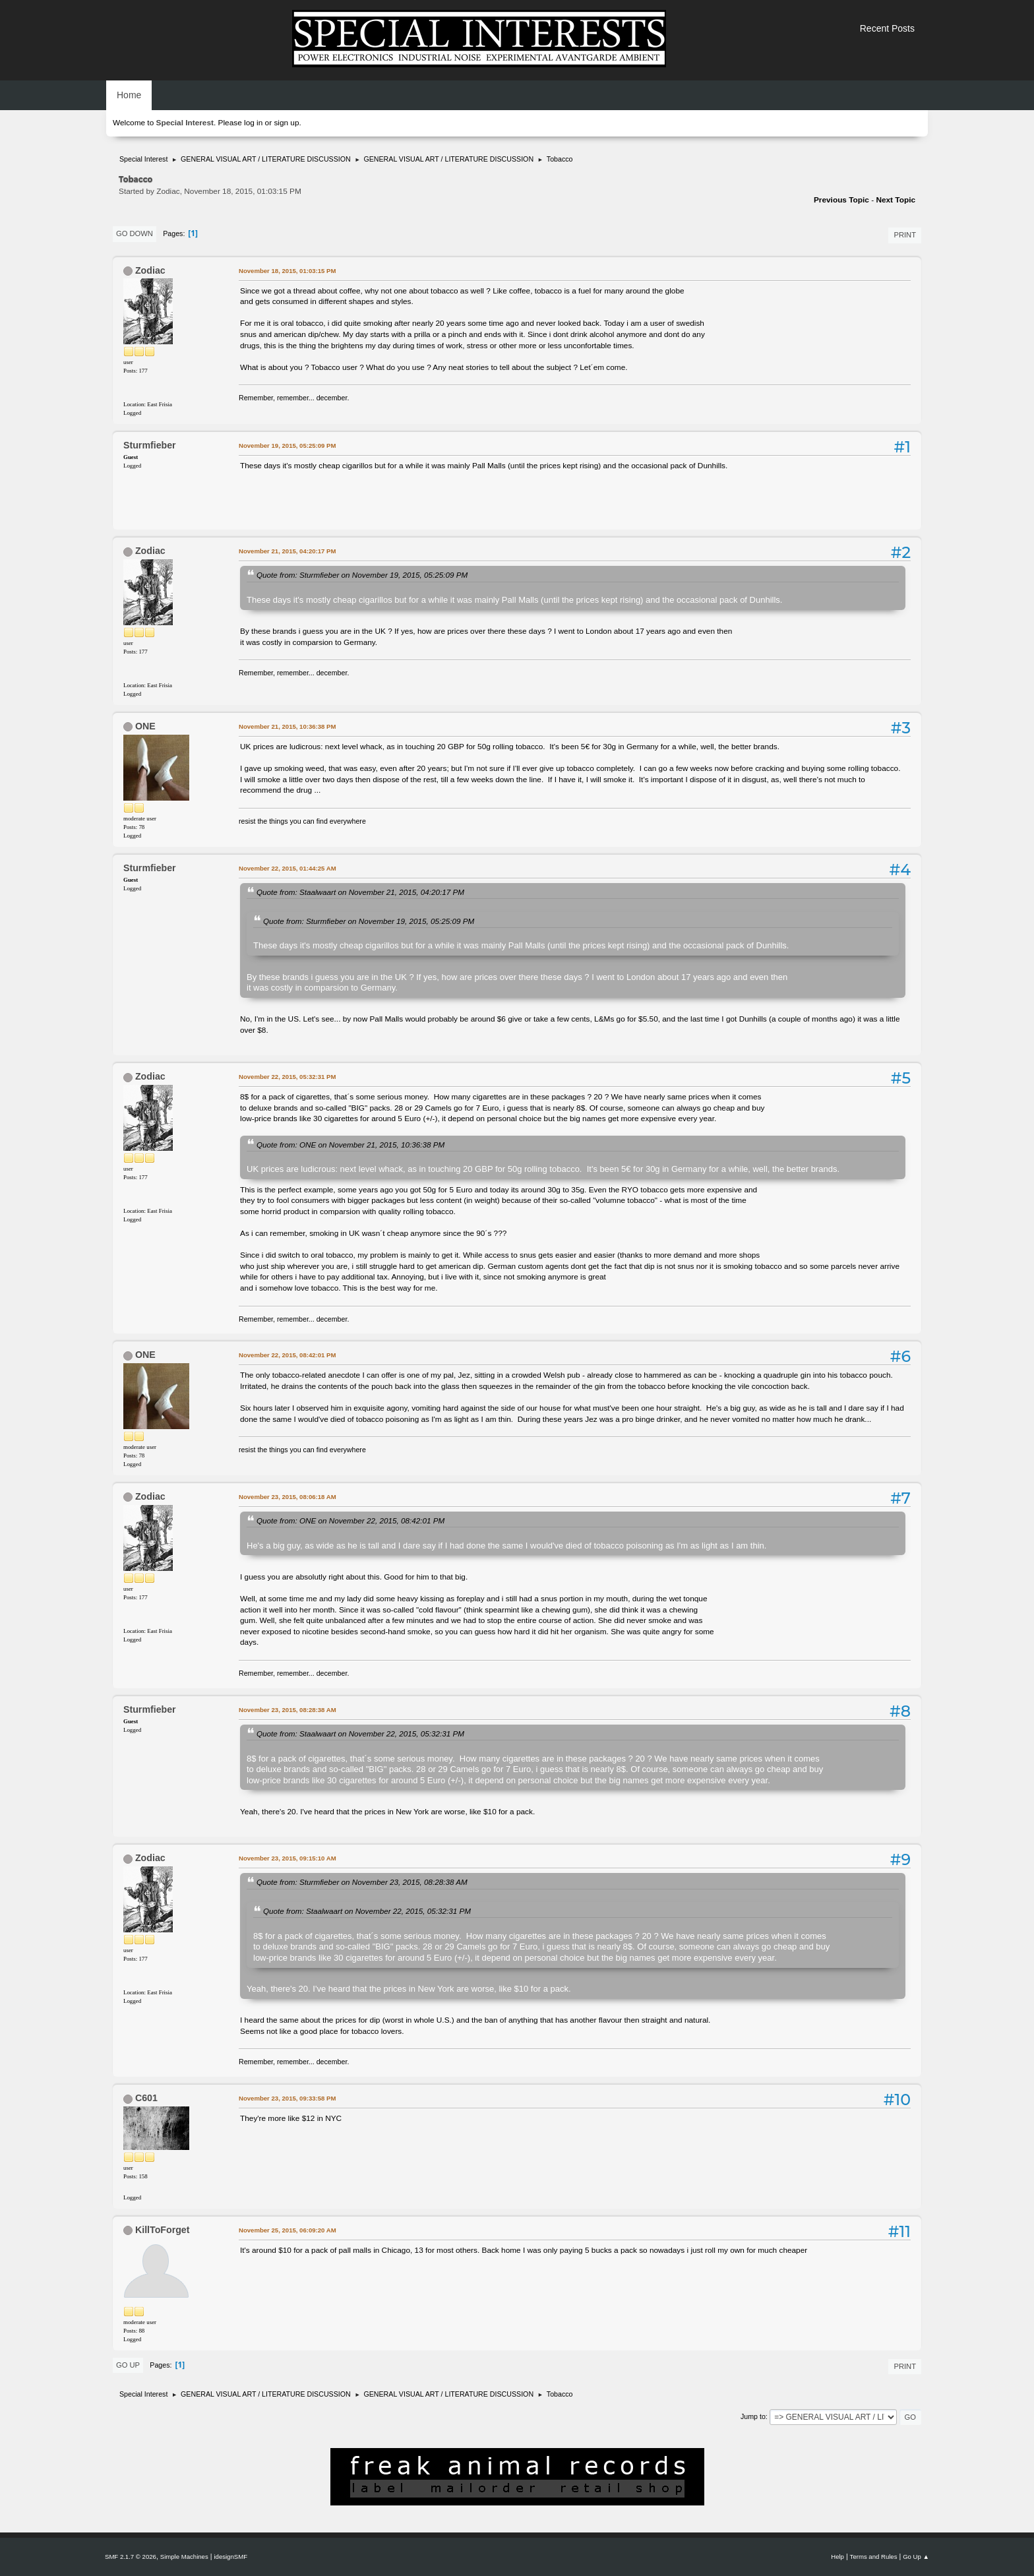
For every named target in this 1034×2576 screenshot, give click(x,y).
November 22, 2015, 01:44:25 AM (287, 868)
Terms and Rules (873, 2556)
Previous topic (841, 199)
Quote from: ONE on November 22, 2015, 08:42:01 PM (350, 1520)
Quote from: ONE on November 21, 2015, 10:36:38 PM (350, 1144)
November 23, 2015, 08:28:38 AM (287, 1709)
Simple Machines (184, 2556)
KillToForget (162, 2229)
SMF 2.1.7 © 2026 (130, 2556)
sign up (286, 122)
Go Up (128, 2365)
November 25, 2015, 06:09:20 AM (287, 2230)
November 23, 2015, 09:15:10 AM (287, 1858)
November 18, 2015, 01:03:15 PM (287, 270)
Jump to (753, 2416)
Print (905, 235)
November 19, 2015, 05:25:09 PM (287, 445)
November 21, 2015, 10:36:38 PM (287, 726)
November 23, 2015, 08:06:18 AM (287, 1496)
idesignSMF (230, 2556)
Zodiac (150, 270)
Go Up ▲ (916, 2556)
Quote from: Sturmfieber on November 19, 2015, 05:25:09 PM (362, 574)
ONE (145, 726)
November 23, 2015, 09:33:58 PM (287, 2098)
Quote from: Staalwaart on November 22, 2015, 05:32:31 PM (360, 1733)
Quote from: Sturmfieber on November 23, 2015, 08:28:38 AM (362, 1882)
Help (837, 2556)
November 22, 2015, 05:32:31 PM (287, 1076)
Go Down (134, 233)
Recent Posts (887, 28)
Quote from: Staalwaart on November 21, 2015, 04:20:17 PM (360, 892)
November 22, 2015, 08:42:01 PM (287, 1355)
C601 (146, 2098)
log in (253, 122)
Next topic (895, 199)
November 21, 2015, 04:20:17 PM (287, 551)
